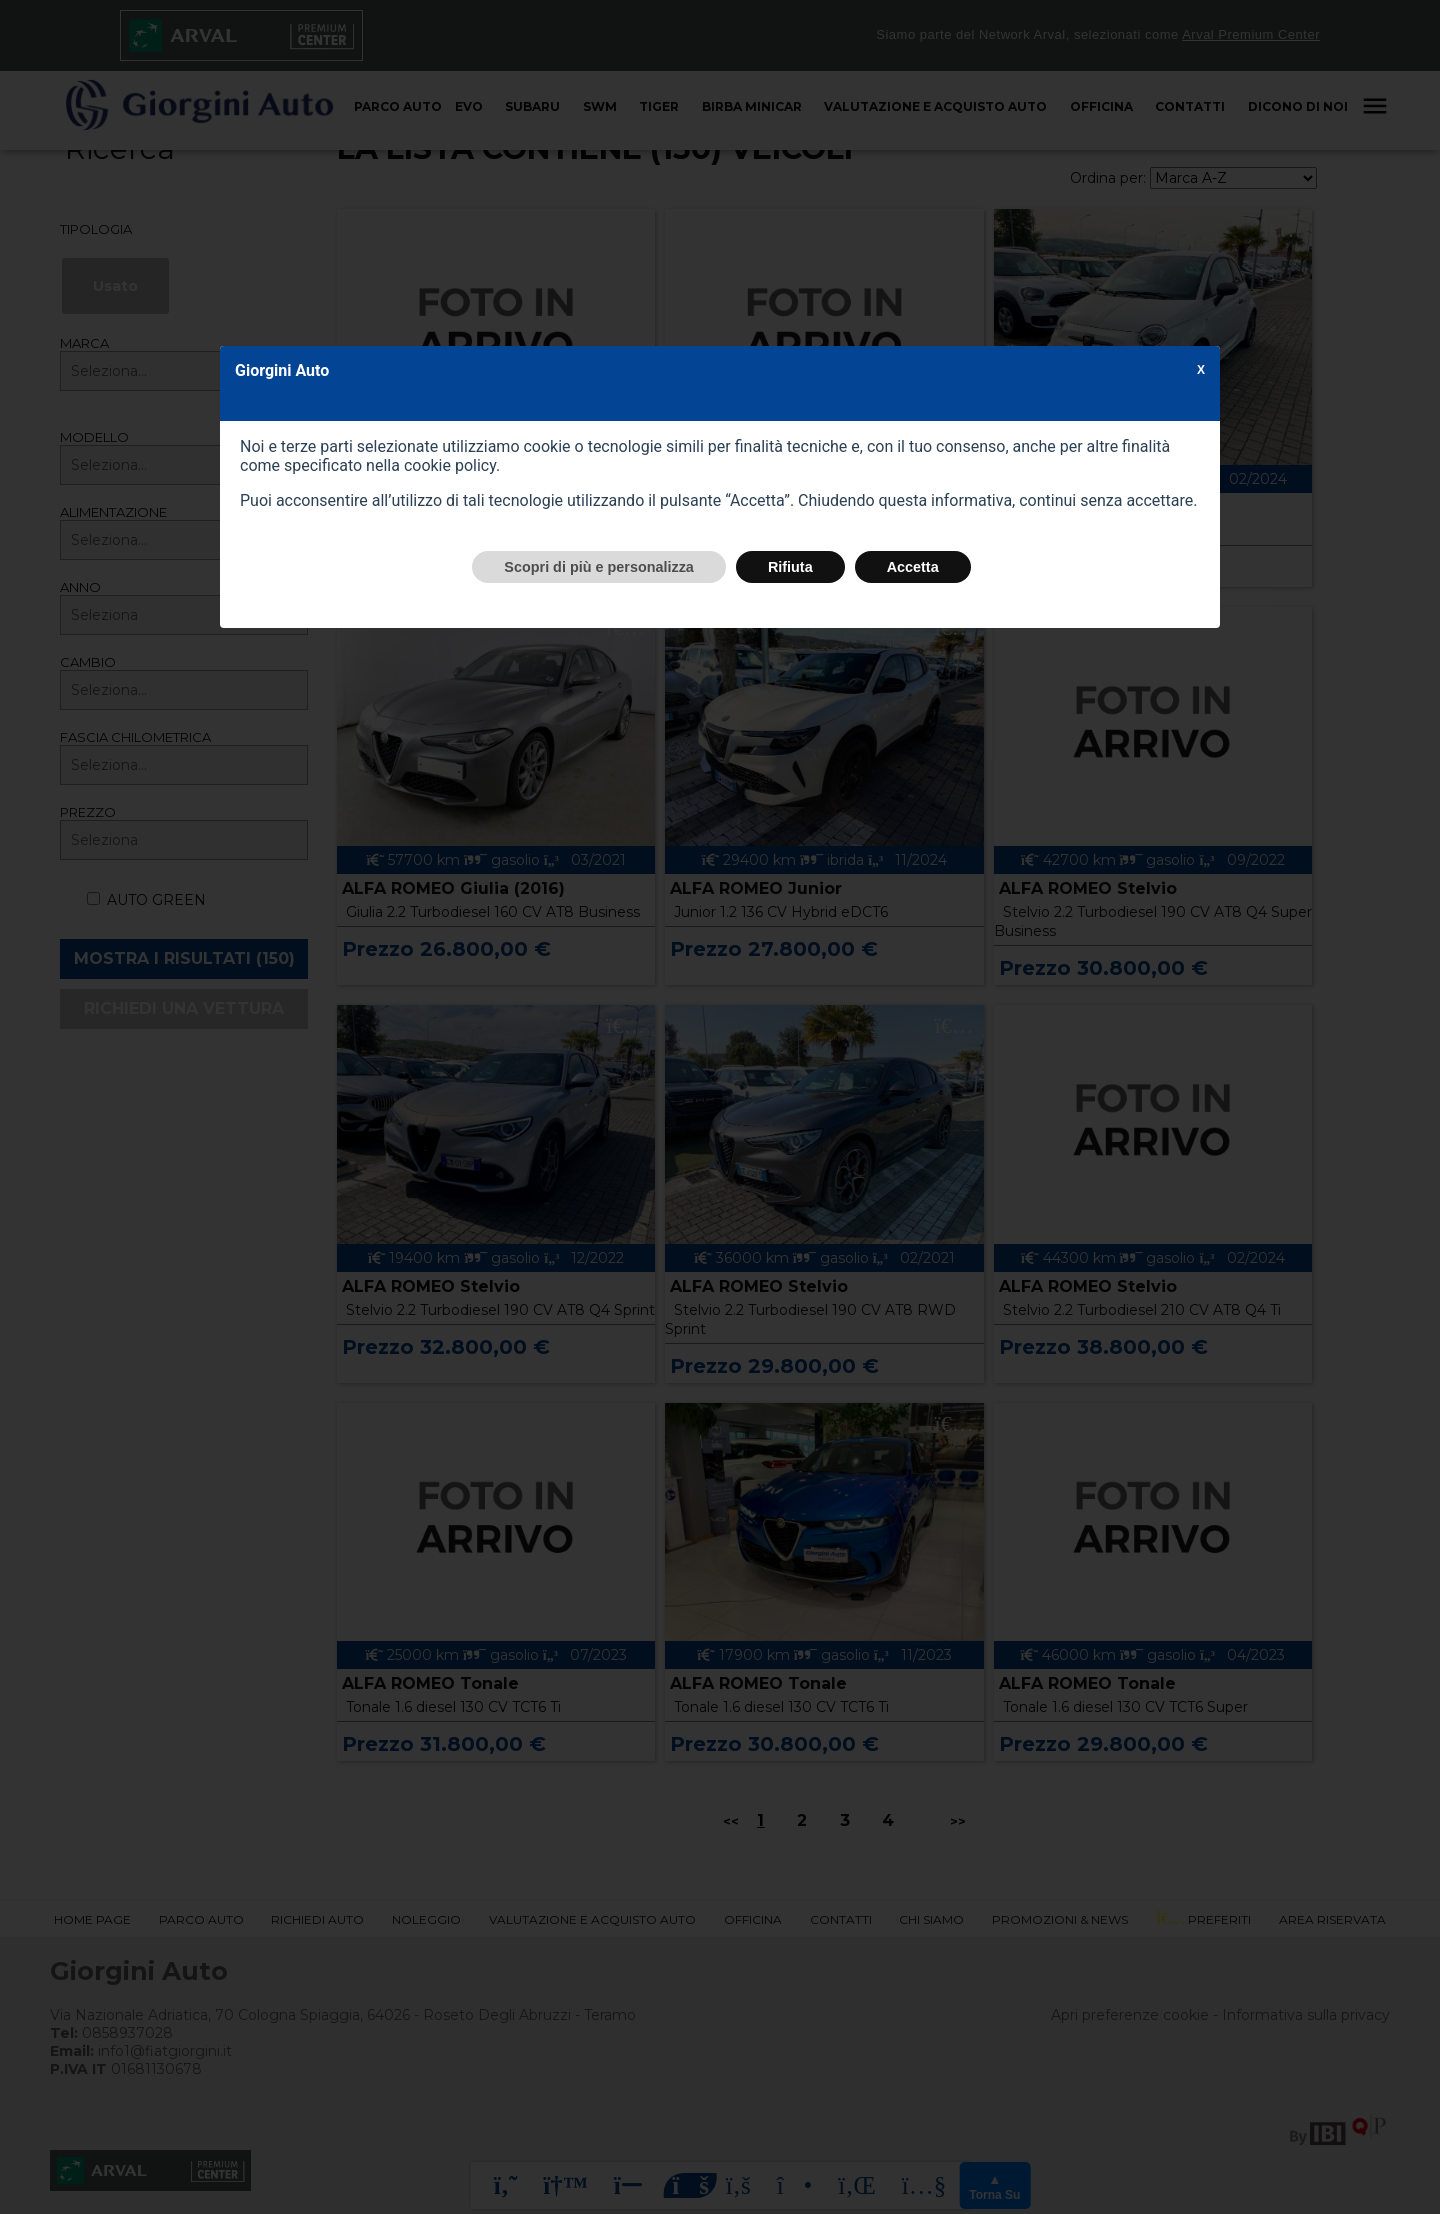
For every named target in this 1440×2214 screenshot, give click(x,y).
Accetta (913, 567)
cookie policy (450, 465)
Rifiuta (790, 567)
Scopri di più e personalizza (599, 567)
